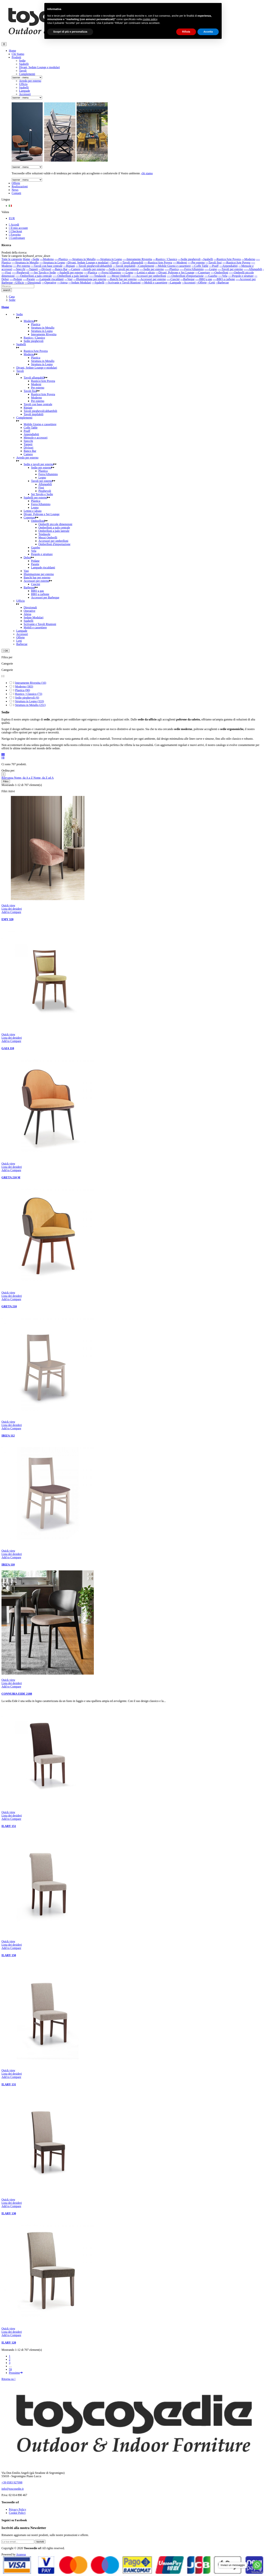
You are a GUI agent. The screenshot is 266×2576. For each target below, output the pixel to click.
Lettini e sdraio (33, 510)
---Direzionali (33, 282)
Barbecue (21, 644)
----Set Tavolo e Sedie (43, 272)
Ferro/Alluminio (48, 474)
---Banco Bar (59, 269)
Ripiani (28, 407)
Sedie (22, 60)
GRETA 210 (9, 1306)
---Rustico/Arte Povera (227, 259)
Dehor (27, 557)
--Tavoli (114, 262)
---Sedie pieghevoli (189, 259)
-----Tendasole (97, 275)
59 (10, 2369)
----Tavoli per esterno (230, 269)
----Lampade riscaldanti (50, 279)
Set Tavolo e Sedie (42, 494)
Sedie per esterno (41, 467)
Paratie (35, 564)
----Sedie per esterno (151, 269)
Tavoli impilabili (33, 414)
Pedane (35, 560)
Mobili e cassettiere (35, 627)
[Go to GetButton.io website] (257, 2572)
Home (26, 259)
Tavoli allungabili (34, 377)
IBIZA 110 (8, 1564)
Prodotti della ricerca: (14, 252)
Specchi (28, 440)
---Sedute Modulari (79, 282)
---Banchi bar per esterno (122, 279)
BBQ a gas (37, 590)
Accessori (25, 94)
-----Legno (210, 269)
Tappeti (28, 444)
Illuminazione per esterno (39, 574)
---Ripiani (69, 265)
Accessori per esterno (36, 580)
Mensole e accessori (35, 437)
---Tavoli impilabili (124, 265)
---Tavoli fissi (214, 262)
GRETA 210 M (10, 1177)
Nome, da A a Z (23, 777)
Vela (33, 550)
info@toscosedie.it (12, 2488)
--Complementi (145, 265)
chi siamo (147, 173)
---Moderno (47, 259)
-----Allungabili (253, 269)
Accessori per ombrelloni (53, 540)
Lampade (24, 90)
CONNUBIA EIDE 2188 (16, 1693)
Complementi (27, 74)
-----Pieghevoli (20, 272)
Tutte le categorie (11, 259)
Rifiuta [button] (186, 31)
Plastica (35, 324)
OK (5, 650)
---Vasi (68, 279)
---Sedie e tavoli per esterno (122, 269)
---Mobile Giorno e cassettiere (173, 265)
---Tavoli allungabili (131, 262)
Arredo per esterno (30, 80)
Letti (19, 640)
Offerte (20, 637)
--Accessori (189, 282)
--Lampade (174, 282)
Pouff (27, 430)
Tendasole (44, 534)
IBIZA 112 (8, 1435)
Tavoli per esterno (41, 480)
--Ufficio (18, 282)
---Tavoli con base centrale (47, 265)
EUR (12, 218)
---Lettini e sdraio (144, 272)
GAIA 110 (7, 1048)
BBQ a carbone (40, 594)
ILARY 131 (8, 2084)
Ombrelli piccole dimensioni (55, 524)
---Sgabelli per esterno (70, 272)
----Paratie (29, 279)
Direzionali (30, 607)
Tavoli (23, 70)
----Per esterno (196, 262)
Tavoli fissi (30, 391)
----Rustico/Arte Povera (158, 262)
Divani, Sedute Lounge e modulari (39, 67)
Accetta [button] (208, 31)
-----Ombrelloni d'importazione (185, 275)
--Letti (211, 282)
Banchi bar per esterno (37, 577)
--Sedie (35, 259)
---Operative (49, 282)
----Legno (127, 272)
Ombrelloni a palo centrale (54, 527)
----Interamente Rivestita (137, 259)
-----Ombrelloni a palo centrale (33, 275)
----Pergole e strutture (241, 275)
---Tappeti (32, 269)
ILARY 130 (8, 2213)
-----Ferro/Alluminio (191, 269)
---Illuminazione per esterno (89, 279)
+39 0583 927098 (11, 2482)
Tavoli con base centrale (38, 404)
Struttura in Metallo (42, 327)
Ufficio (23, 84)
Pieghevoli (44, 490)
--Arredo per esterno (93, 269)
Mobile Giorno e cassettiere (40, 424)
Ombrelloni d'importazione (54, 544)
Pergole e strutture (42, 554)
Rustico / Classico (34, 337)
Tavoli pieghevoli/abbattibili (40, 410)
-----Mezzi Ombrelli (118, 275)
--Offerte (201, 282)
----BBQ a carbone (224, 279)
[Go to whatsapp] (257, 2565)
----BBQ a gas (203, 279)
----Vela (222, 275)
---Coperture (202, 272)
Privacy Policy (17, 2509)
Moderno (29, 321)
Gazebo (35, 547)
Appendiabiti (31, 434)
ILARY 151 (8, 1826)
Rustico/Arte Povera (36, 351)
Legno (42, 477)
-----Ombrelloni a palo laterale (70, 275)
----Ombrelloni (219, 272)
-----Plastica (172, 269)
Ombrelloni (38, 520)
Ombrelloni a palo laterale (53, 530)
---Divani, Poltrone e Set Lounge (175, 272)
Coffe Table (30, 427)
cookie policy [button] (150, 19)
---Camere (74, 269)
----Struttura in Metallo (82, 259)
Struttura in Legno (42, 331)
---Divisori (45, 269)
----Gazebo (210, 275)
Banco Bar (30, 450)
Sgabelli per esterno (35, 497)
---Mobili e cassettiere (154, 282)
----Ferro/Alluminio (109, 272)
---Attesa (62, 282)
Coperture (29, 517)
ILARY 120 (8, 2342)
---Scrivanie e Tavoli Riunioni (123, 282)
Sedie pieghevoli (33, 341)
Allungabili (45, 484)
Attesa (27, 614)
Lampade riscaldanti (43, 567)
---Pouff (214, 265)
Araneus (21, 2554)
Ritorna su (8, 2379)
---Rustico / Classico (165, 259)
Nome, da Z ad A (43, 777)
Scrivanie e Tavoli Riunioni (40, 624)
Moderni (36, 384)
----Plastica (61, 259)
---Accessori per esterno (151, 279)
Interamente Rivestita (43, 334)
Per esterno (37, 387)
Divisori (28, 447)
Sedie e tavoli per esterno (39, 464)
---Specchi (19, 269)
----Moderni (180, 262)
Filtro (5, 781)
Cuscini (35, 584)
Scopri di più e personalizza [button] (70, 31)
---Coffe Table (200, 265)
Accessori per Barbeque (45, 597)
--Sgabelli (207, 259)
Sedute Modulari (33, 617)
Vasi (26, 570)
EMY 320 (7, 919)
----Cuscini (173, 279)
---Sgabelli (98, 282)
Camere (28, 454)
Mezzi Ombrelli (47, 537)
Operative (29, 610)
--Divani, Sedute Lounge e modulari (87, 262)
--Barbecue (222, 282)
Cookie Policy (17, 2512)
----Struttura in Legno (109, 259)
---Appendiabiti (228, 265)
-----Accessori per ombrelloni (148, 275)
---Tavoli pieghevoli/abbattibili (94, 265)
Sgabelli (24, 64)
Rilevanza (7, 777)
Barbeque (29, 587)
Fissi (41, 487)
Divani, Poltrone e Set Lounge (41, 514)
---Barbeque (187, 279)
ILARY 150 (8, 1955)
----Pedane (16, 279)
